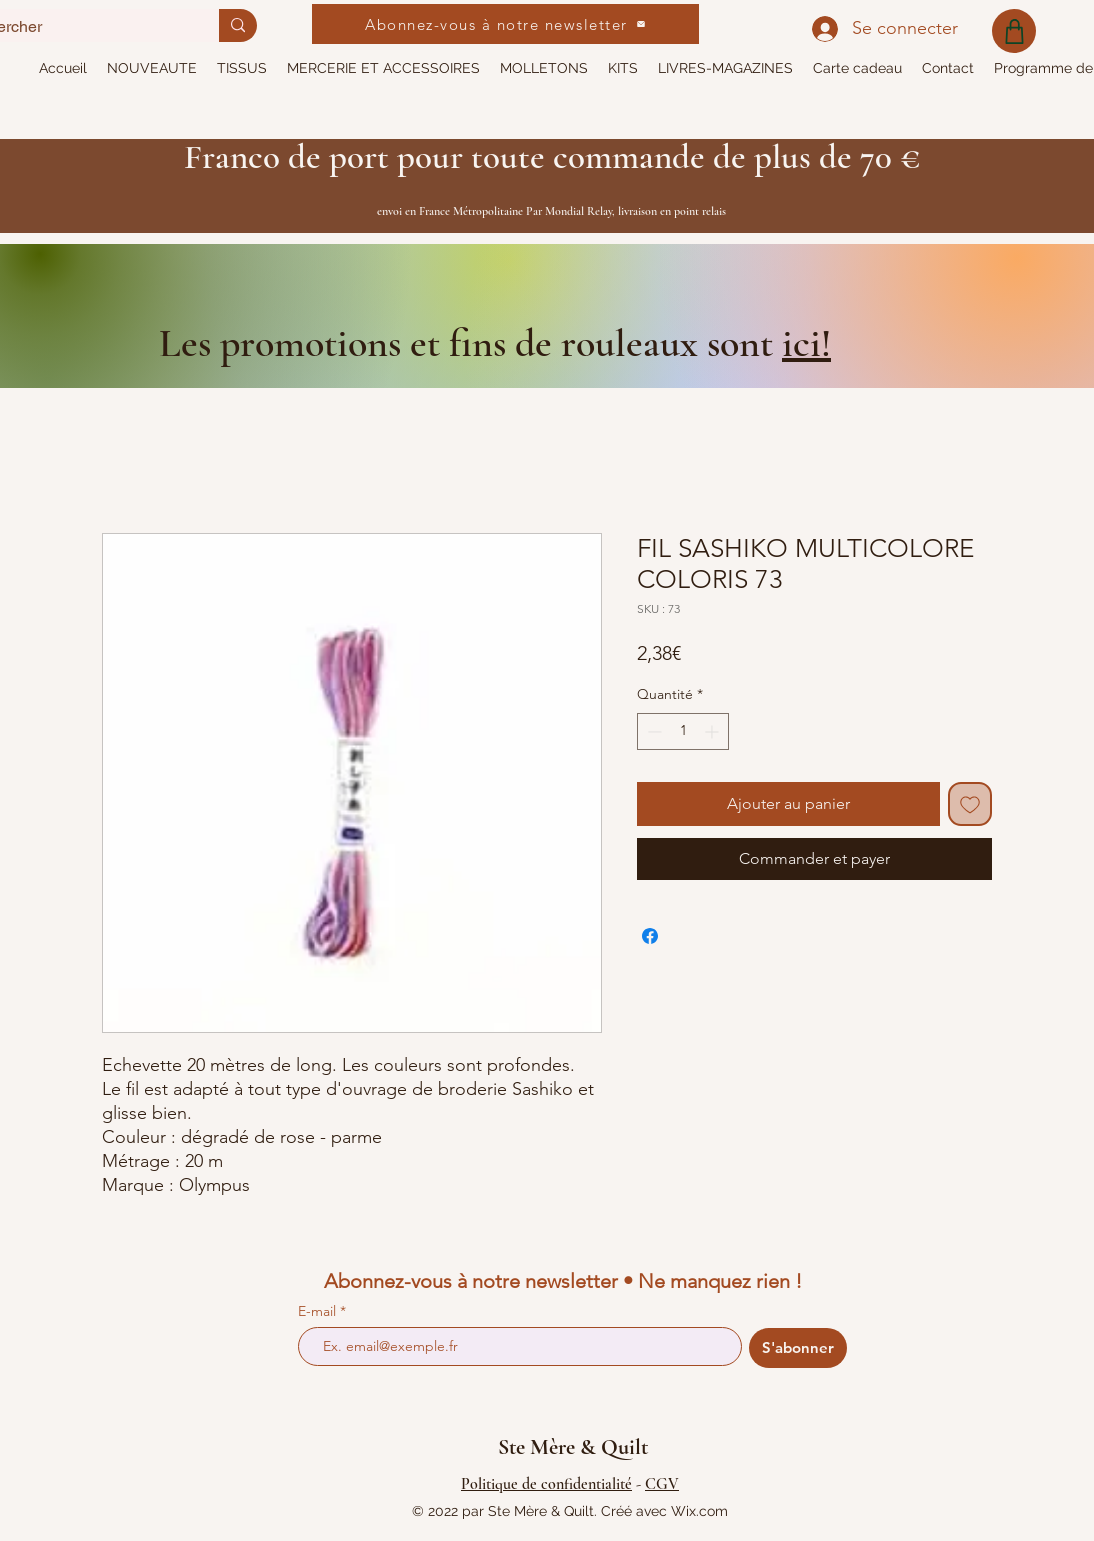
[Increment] (713, 731)
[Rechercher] (238, 25)
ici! (806, 343)
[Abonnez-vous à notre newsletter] (505, 24)
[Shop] (1014, 31)
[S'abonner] (798, 1348)
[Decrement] (652, 731)
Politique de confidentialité (546, 1484)
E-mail (319, 1311)
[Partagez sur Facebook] (650, 936)
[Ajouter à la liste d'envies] (970, 804)
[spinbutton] (683, 731)
